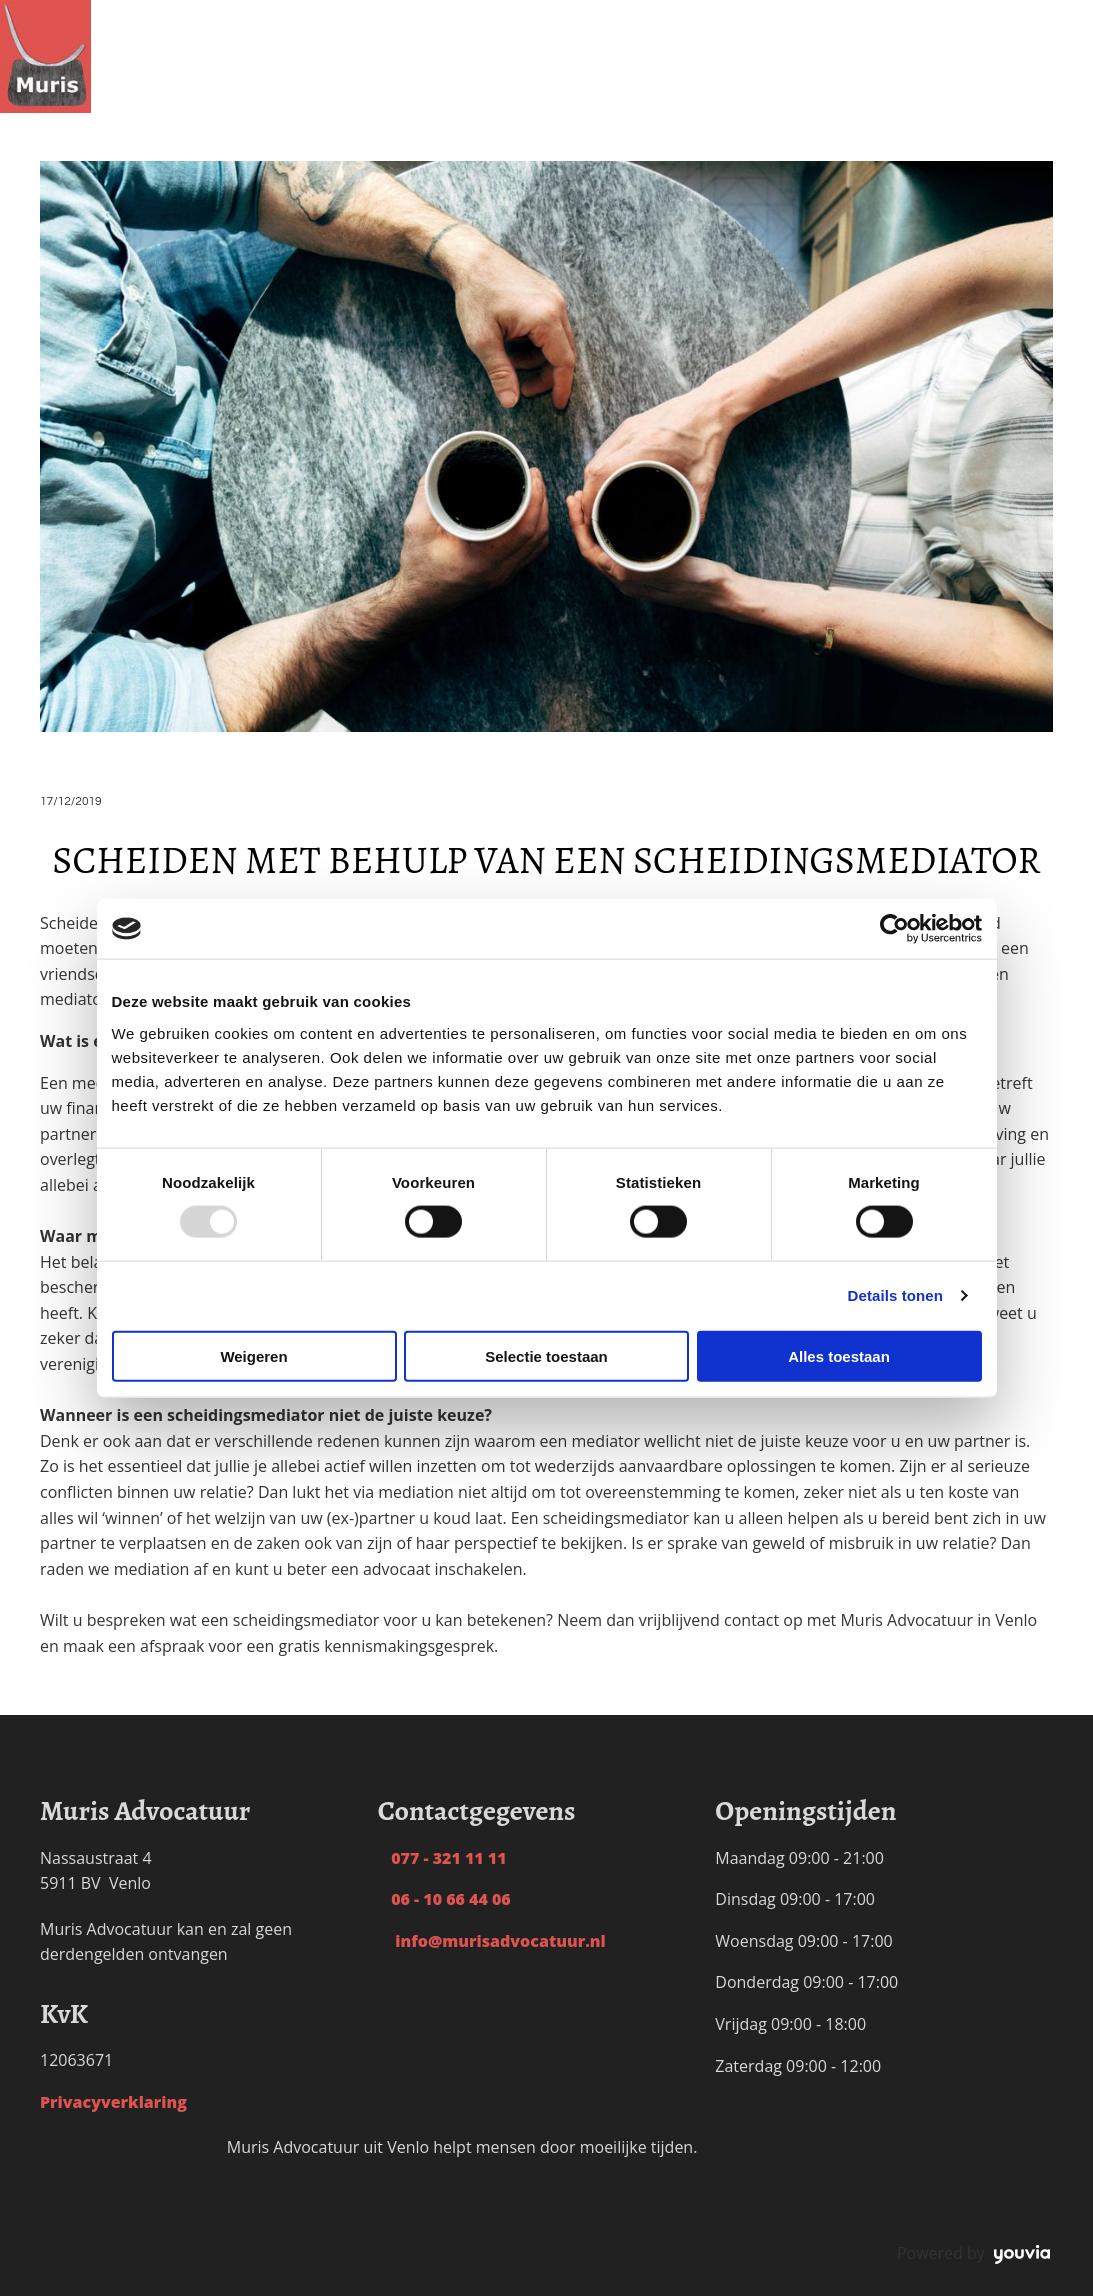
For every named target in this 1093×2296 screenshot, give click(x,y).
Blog (727, 12)
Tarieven (519, 12)
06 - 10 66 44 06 (444, 1899)
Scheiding (219, 12)
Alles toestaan (839, 1355)
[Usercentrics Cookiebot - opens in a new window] (894, 929)
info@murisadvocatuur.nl (492, 1941)
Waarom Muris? (631, 12)
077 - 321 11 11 (442, 1858)
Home (144, 12)
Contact (790, 12)
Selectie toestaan (546, 1355)
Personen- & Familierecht (371, 12)
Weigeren (253, 1355)
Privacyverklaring (113, 2102)
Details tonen (895, 1295)
